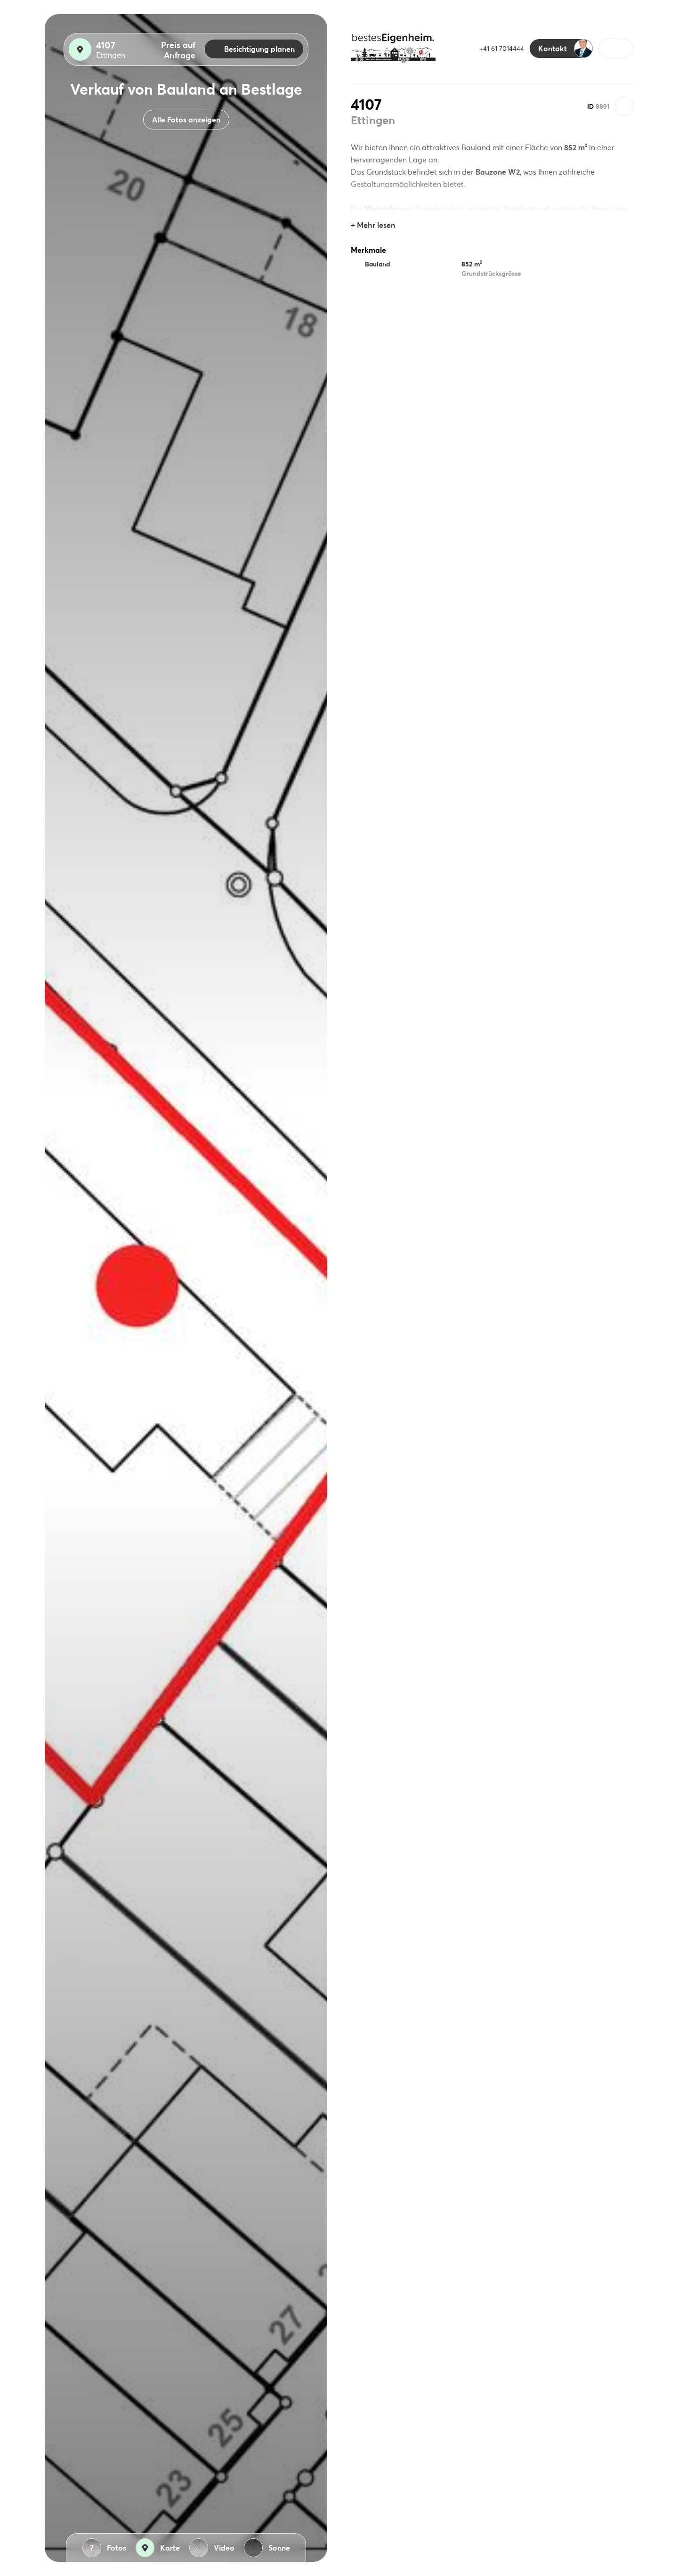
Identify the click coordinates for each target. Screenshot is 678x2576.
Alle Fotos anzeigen (186, 119)
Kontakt (565, 48)
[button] (615, 48)
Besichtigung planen (254, 49)
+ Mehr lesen (373, 225)
